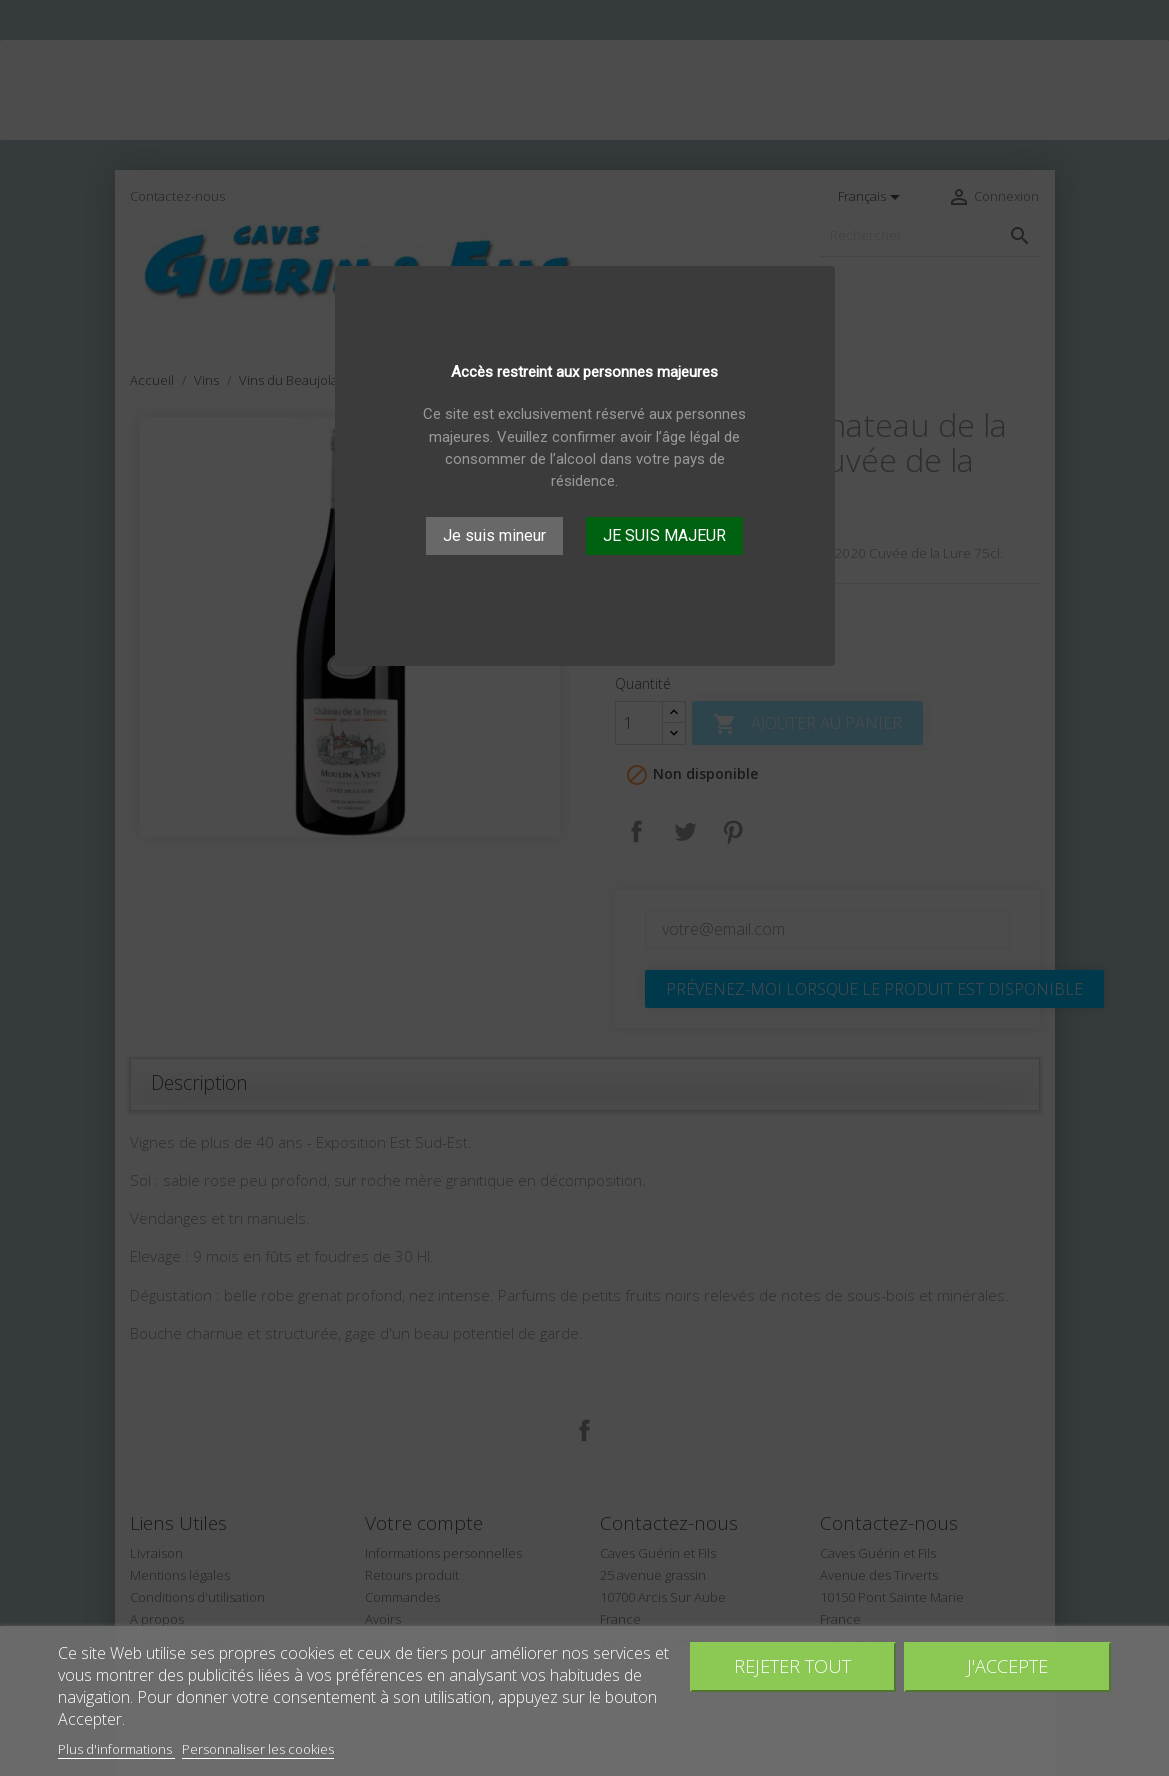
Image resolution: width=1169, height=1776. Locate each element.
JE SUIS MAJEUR (664, 535)
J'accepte (1007, 1665)
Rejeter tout (792, 1665)
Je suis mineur (494, 535)
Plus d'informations (116, 1749)
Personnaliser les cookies (258, 1749)
